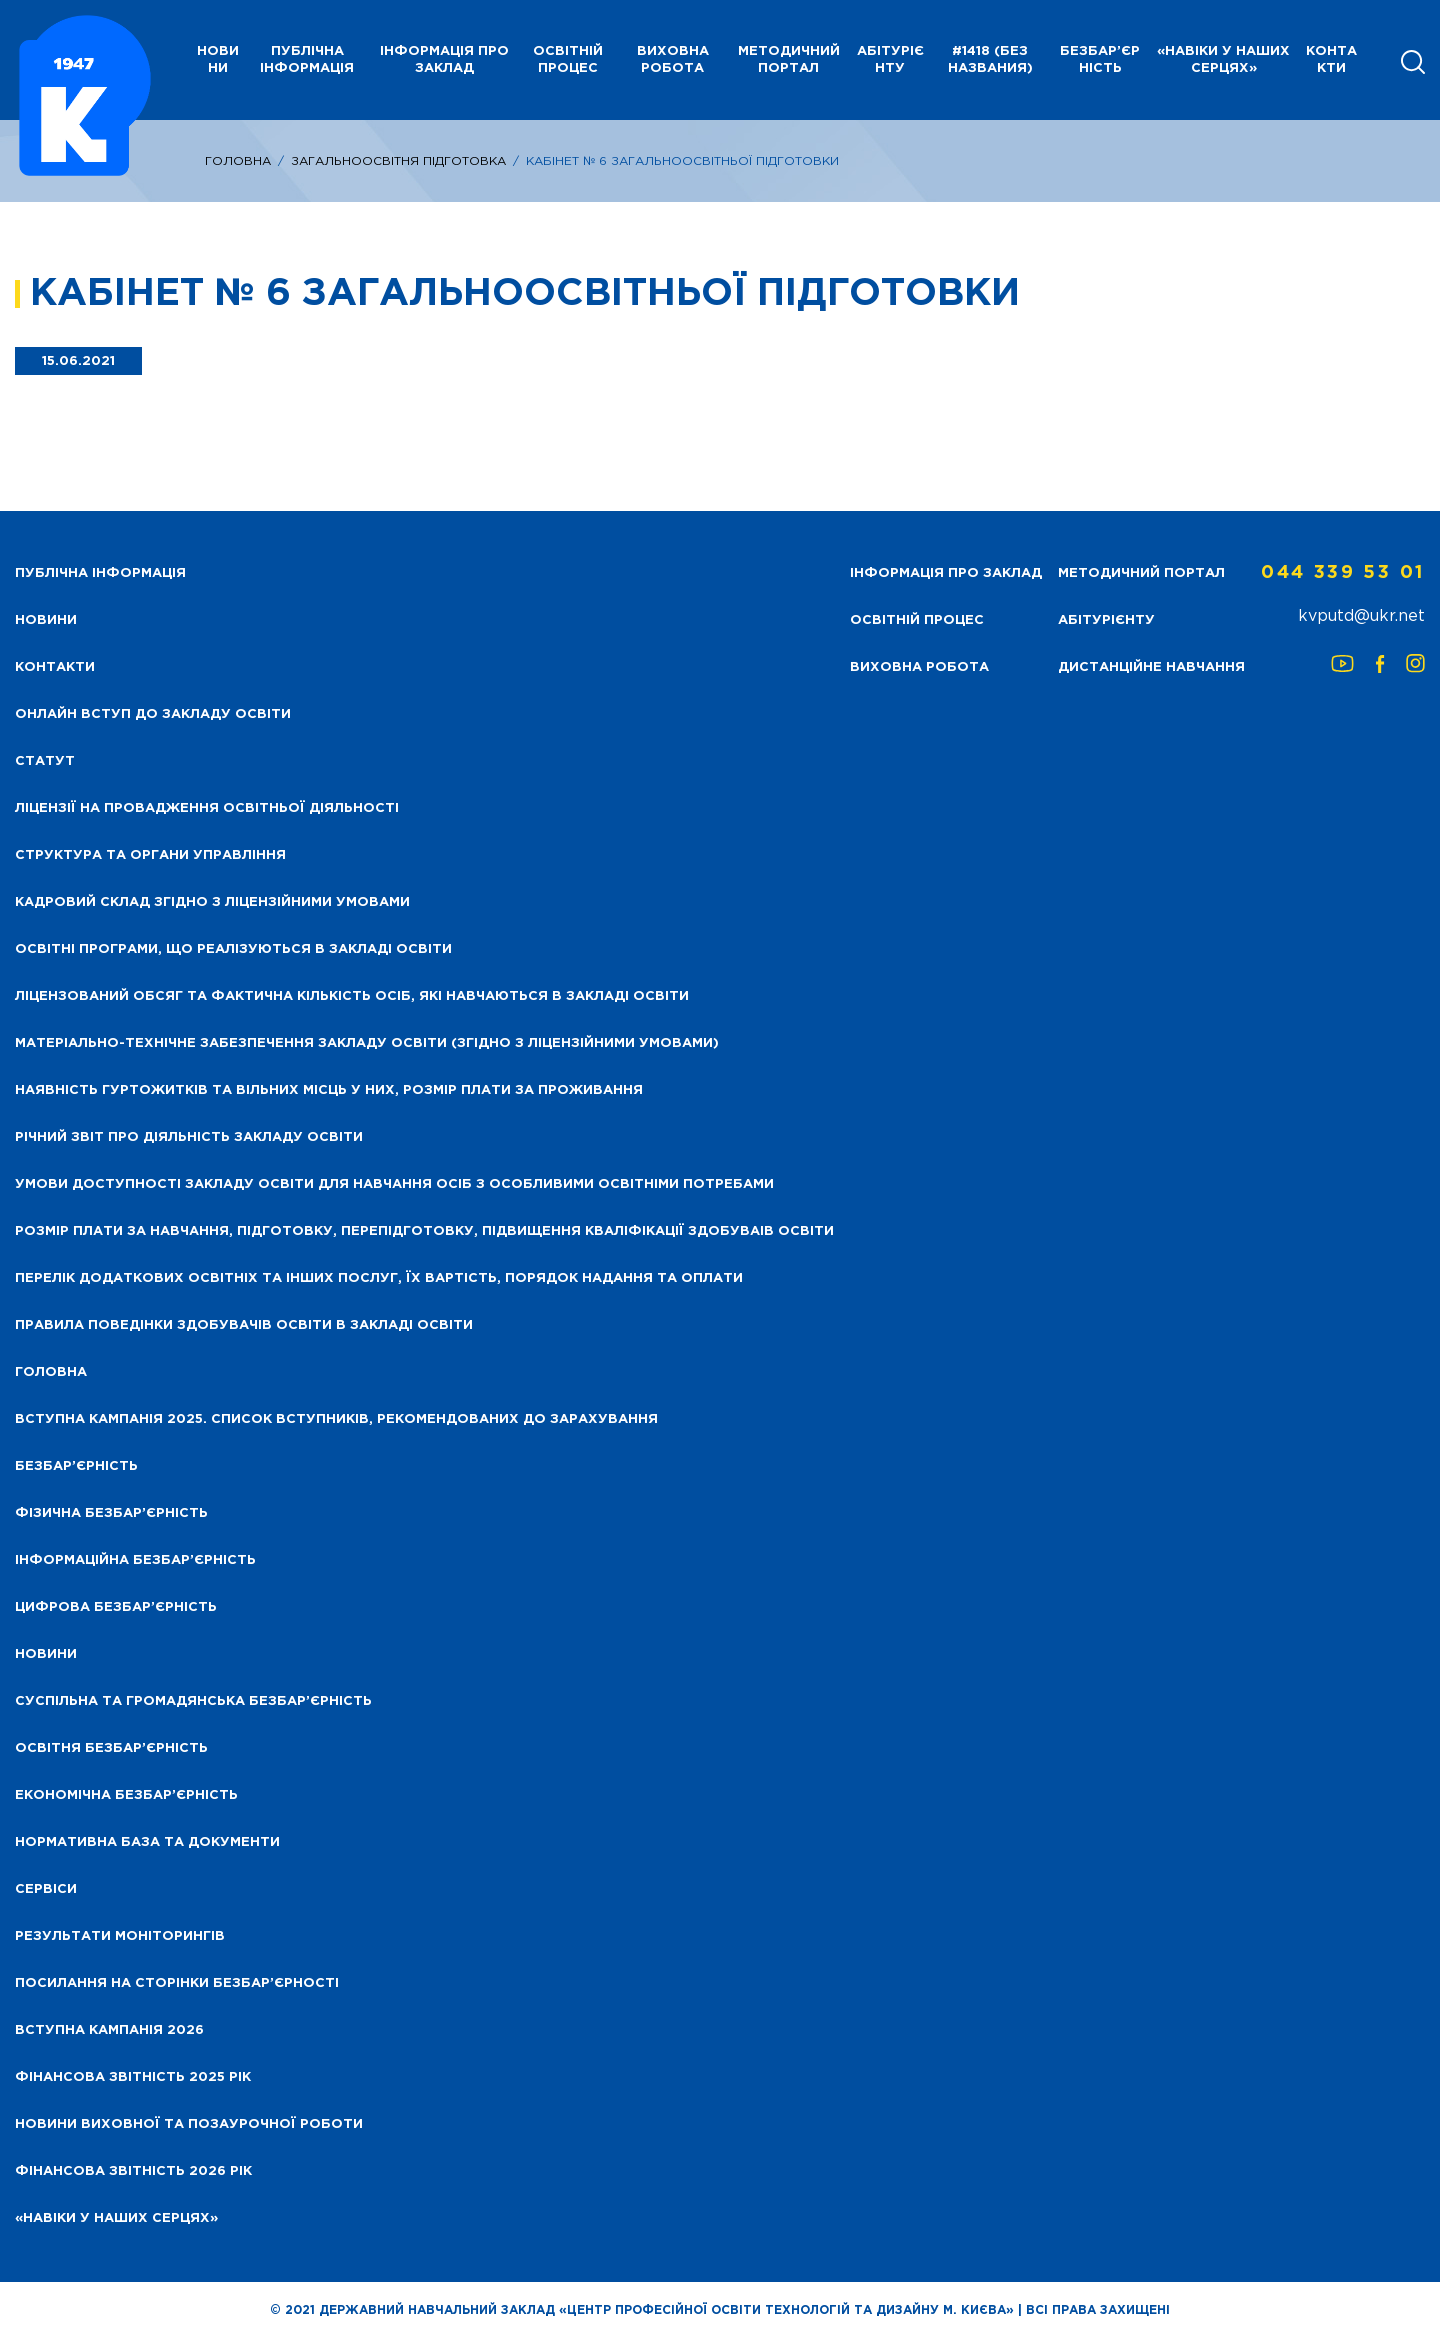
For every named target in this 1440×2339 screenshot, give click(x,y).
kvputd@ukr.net (1361, 616)
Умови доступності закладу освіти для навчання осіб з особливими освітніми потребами (394, 1184)
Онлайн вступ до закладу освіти (153, 714)
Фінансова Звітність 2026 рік (133, 2171)
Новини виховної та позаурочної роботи (189, 2124)
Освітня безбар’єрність (111, 1748)
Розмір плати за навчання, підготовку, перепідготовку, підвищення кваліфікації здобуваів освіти (424, 1231)
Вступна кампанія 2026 (109, 2030)
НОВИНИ (218, 60)
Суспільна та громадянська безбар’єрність (193, 1701)
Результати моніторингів (120, 1936)
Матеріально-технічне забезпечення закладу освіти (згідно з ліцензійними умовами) (367, 1043)
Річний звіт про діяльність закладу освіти (189, 1137)
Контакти (1331, 60)
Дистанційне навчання (1151, 667)
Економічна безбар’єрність (126, 1795)
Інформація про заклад (444, 60)
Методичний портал (789, 60)
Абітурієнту (890, 60)
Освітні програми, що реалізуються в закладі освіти (233, 949)
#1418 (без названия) (990, 60)
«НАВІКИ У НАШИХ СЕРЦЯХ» (1223, 60)
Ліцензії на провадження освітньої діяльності (207, 808)
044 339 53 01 (1343, 573)
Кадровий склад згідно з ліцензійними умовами (212, 902)
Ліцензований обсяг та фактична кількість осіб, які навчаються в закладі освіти (352, 996)
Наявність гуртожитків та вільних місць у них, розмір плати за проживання (329, 1090)
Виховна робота (673, 60)
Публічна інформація (307, 60)
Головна (238, 161)
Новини (46, 1654)
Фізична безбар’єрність (111, 1513)
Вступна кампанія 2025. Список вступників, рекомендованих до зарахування (336, 1419)
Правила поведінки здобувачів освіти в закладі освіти (244, 1325)
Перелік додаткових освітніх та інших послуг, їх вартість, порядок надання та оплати (379, 1278)
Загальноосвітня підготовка (398, 161)
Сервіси (46, 1889)
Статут (45, 761)
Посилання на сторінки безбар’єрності (177, 1983)
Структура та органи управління (150, 855)
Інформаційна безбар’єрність (135, 1560)
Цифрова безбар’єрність (116, 1607)
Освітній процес (568, 60)
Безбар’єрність (1100, 60)
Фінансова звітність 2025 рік (133, 2077)
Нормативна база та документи (147, 1842)
